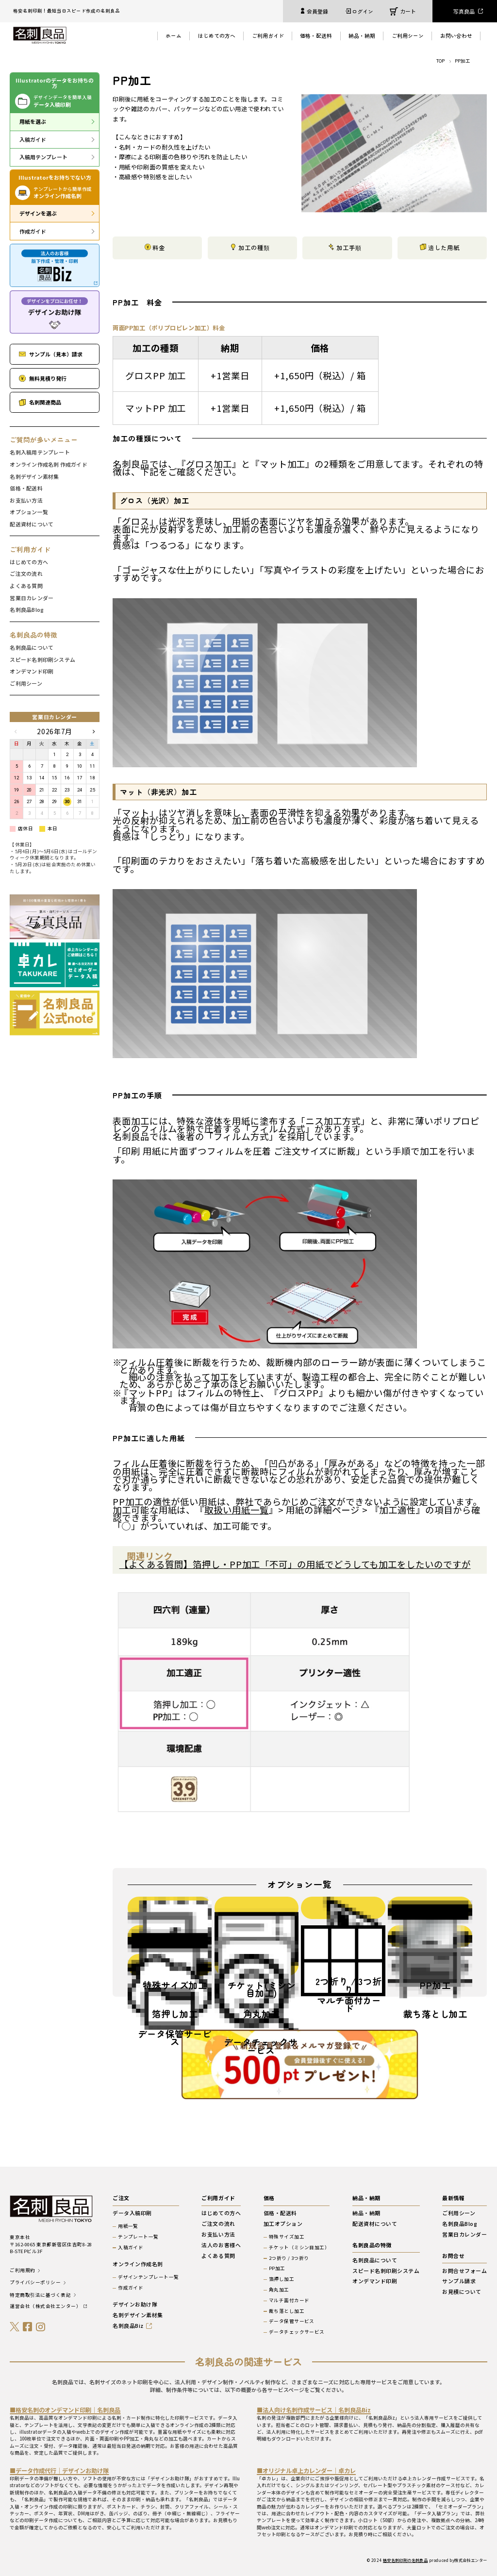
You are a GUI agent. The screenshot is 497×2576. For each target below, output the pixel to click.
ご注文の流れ (26, 573)
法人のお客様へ (221, 2245)
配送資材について (31, 524)
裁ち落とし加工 (286, 2311)
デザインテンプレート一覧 (148, 2277)
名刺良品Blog (27, 609)
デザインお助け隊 (135, 2304)
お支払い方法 (26, 500)
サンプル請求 (459, 2281)
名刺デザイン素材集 (34, 476)
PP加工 (277, 2268)
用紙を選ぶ (32, 121)
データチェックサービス (297, 2332)
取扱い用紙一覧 (236, 1510)
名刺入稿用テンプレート (39, 452)
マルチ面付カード (289, 2300)
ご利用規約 (22, 2270)
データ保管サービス (292, 2321)
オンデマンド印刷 (31, 671)
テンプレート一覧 (138, 2237)
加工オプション (283, 2223)
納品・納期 (361, 35)
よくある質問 (26, 586)
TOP (440, 61)
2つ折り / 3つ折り (289, 2258)
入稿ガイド (32, 139)
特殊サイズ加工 (286, 2237)
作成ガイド (32, 231)
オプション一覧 (29, 512)
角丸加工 (279, 2290)
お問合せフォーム (464, 2270)
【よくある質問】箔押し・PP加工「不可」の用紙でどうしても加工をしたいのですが (295, 1564)
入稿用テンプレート (43, 157)
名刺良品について (31, 647)
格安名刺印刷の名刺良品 (405, 2560)
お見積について (461, 2291)
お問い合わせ (456, 35)
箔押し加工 (281, 2279)
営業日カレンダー (31, 598)
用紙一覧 (128, 2226)
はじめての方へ (216, 35)
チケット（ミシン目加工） (299, 2247)
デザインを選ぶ (38, 213)
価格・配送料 (316, 35)
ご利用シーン (408, 35)
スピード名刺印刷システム (42, 659)
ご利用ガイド (268, 35)
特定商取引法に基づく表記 (40, 2295)
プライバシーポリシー (35, 2282)
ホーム (174, 35)
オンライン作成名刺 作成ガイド (48, 464)
